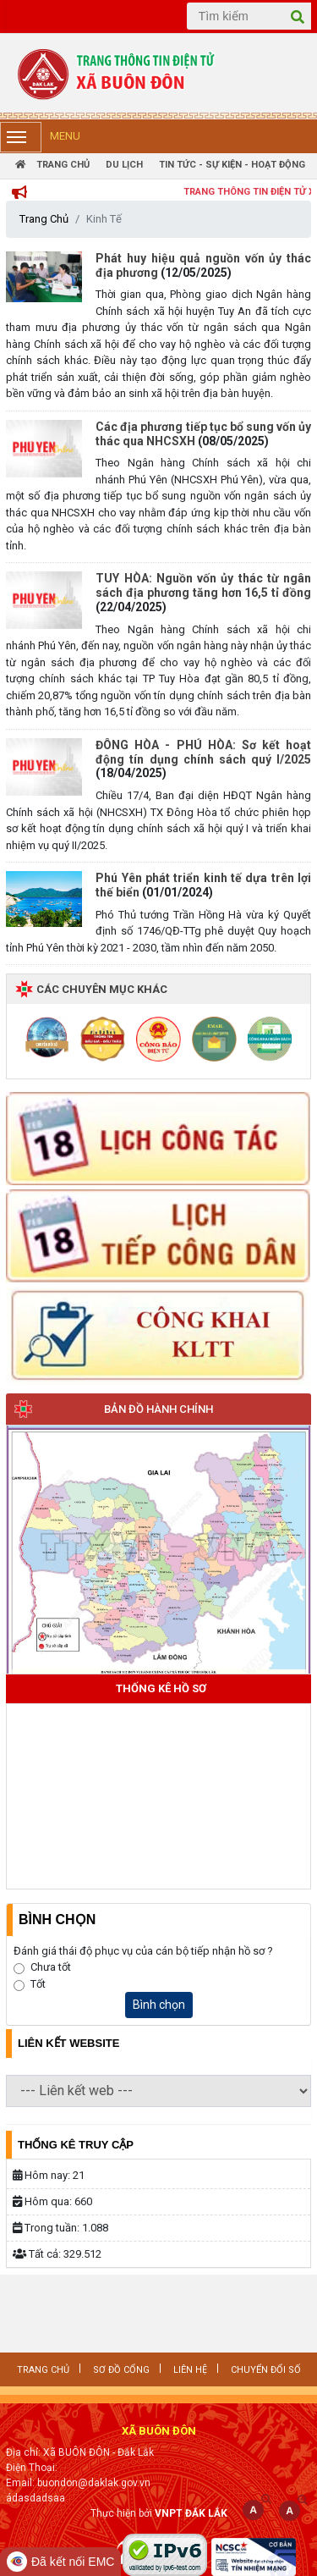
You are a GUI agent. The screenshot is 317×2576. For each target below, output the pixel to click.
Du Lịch (124, 164)
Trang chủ (43, 2369)
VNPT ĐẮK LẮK (191, 2513)
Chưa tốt (50, 1967)
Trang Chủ (52, 164)
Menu (40, 137)
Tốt (38, 1984)
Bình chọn (159, 2004)
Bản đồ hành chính (158, 1409)
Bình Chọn (57, 1919)
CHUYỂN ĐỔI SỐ (266, 2369)
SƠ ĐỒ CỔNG (121, 2369)
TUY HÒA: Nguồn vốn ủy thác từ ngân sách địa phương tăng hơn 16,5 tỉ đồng (203, 585)
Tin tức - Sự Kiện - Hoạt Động (232, 164)
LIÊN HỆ (190, 2369)
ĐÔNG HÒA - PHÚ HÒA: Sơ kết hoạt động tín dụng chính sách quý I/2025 (203, 752)
